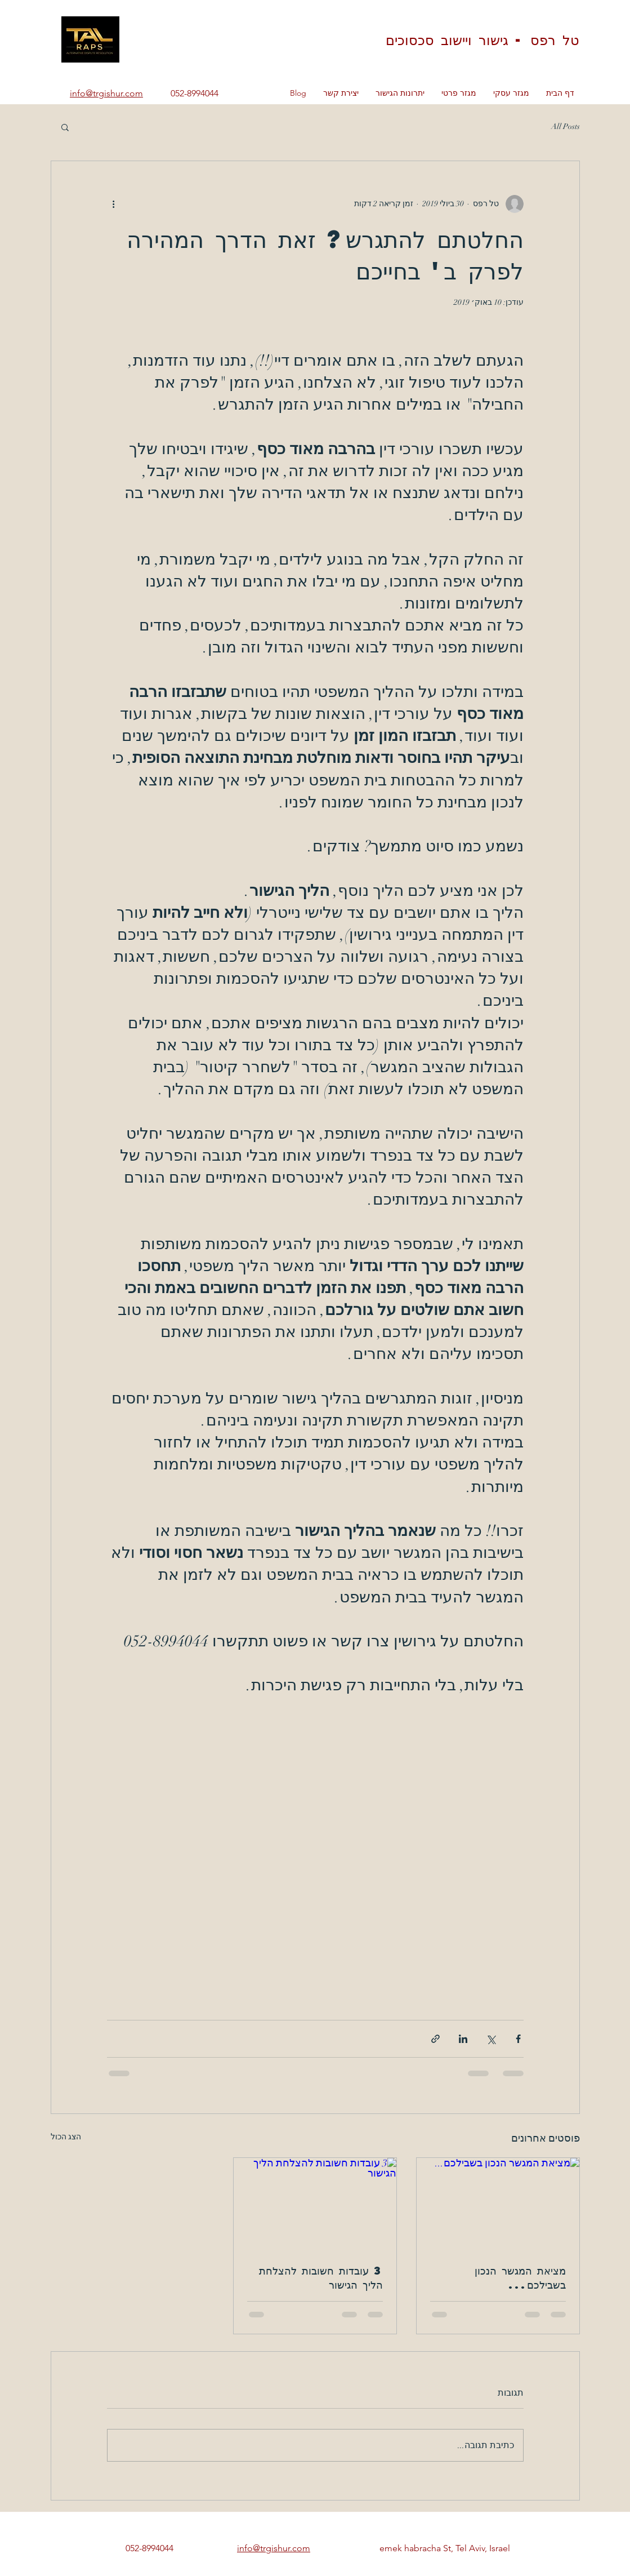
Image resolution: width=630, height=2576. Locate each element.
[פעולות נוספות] (113, 204)
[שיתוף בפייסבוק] (518, 2038)
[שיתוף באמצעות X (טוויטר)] (490, 2038)
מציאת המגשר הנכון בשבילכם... (520, 2277)
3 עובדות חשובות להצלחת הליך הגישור (321, 2277)
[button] (65, 126)
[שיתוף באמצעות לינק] (435, 2038)
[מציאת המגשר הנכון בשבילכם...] (498, 2203)
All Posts (565, 126)
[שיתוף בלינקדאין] (463, 2038)
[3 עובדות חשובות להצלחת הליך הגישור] (315, 2203)
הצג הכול (66, 2137)
